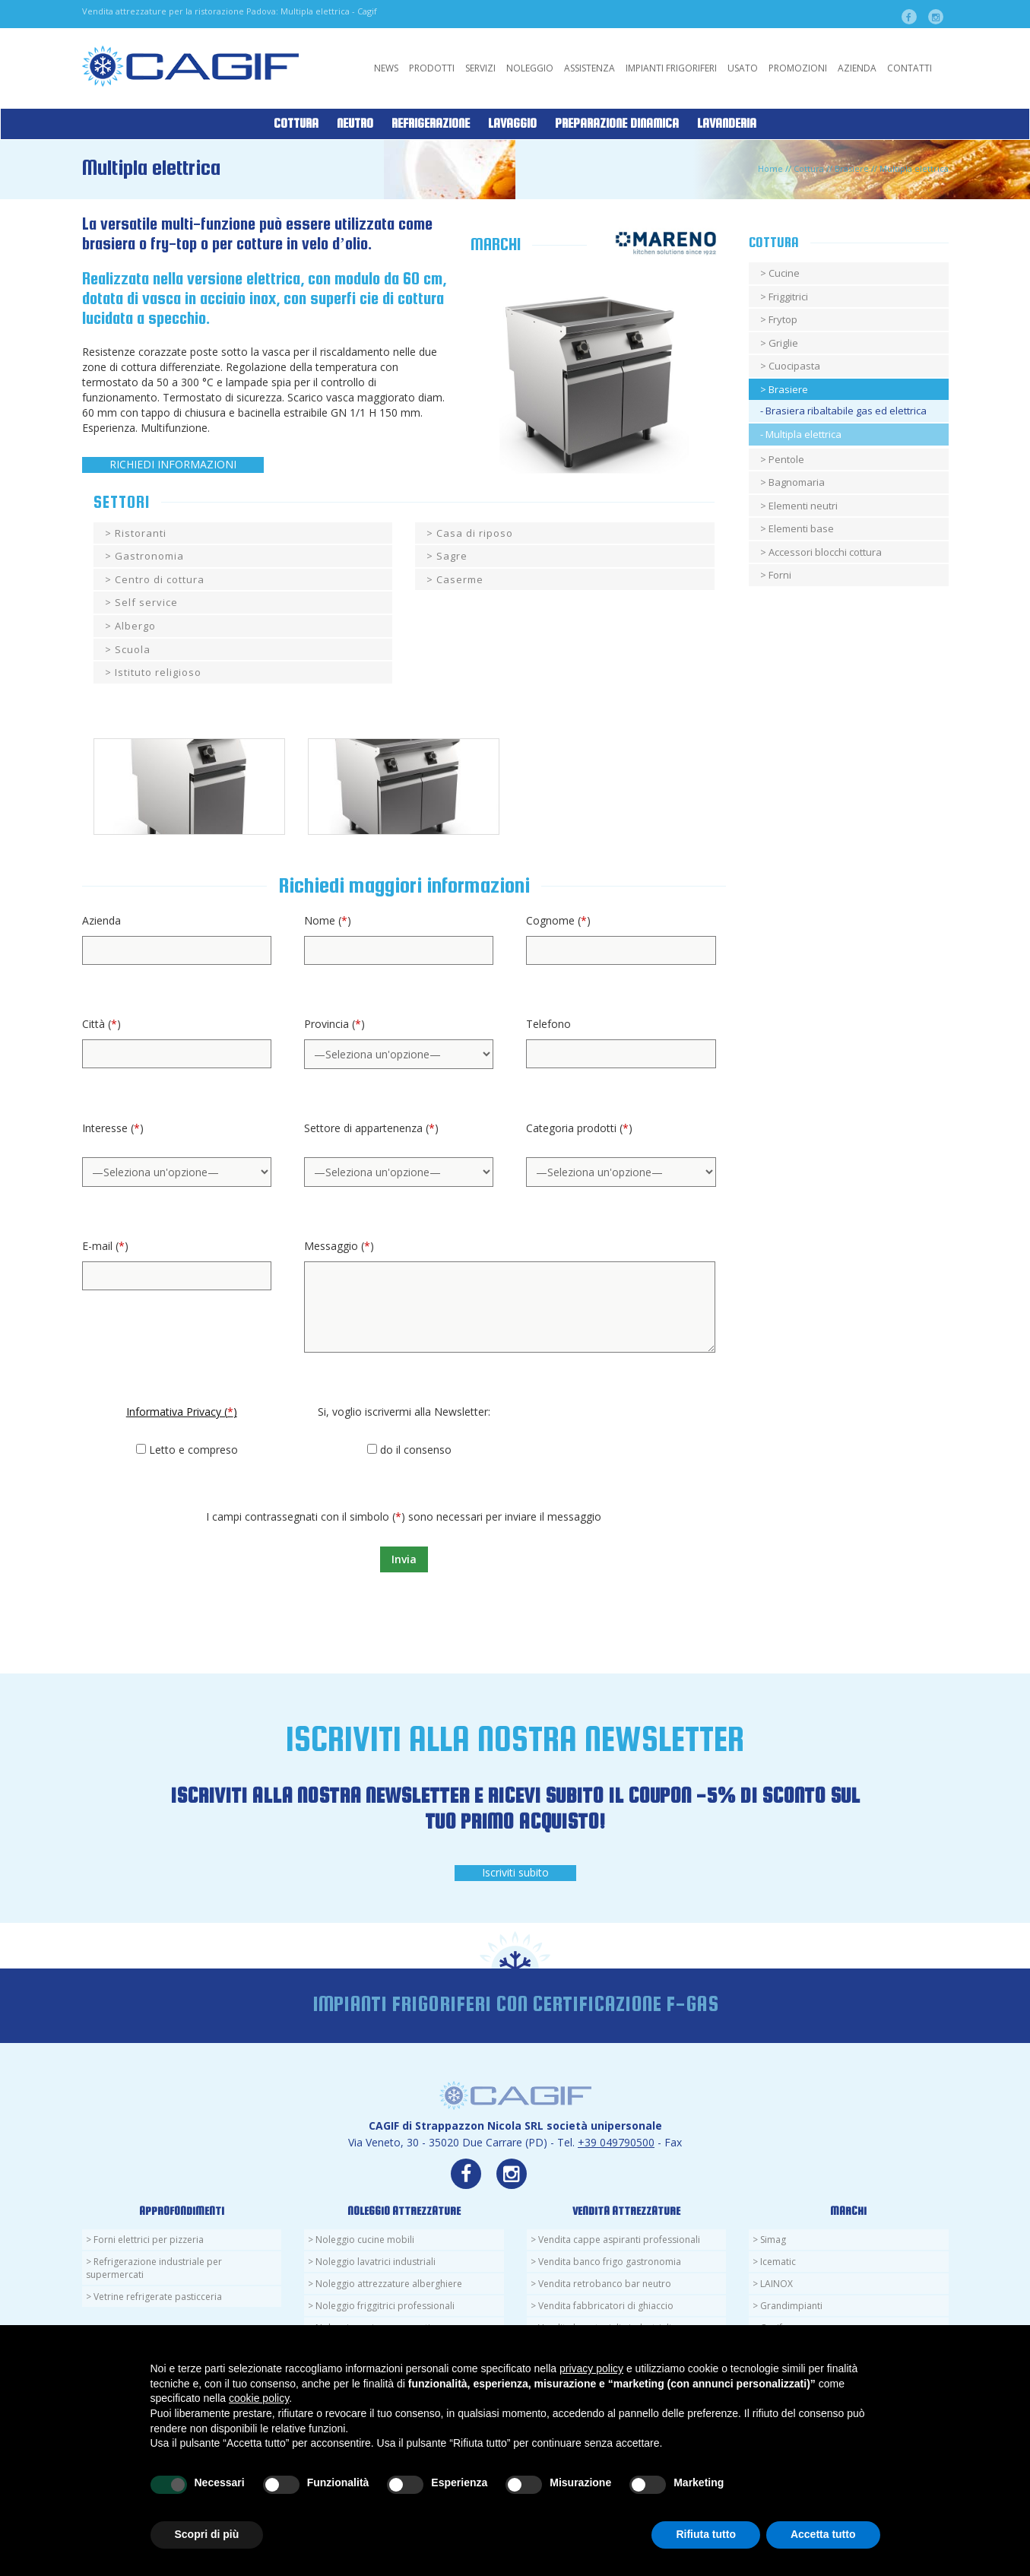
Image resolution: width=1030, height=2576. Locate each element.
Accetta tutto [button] (823, 2534)
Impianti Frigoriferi (671, 68)
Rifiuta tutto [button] (706, 2534)
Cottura (296, 123)
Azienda (857, 68)
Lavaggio (512, 123)
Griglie (783, 343)
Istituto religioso (158, 672)
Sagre (451, 556)
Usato (742, 68)
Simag (773, 2239)
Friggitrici (788, 296)
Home (770, 168)
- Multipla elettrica (800, 434)
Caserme (459, 579)
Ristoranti (140, 533)
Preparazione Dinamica (617, 123)
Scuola (133, 649)
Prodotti (432, 68)
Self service (146, 602)
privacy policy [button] (591, 2368)
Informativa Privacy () (181, 1411)
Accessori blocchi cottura (825, 552)
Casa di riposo (474, 533)
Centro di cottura (159, 579)
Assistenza (589, 68)
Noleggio (529, 68)
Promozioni (798, 68)
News (386, 68)
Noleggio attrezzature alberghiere (388, 2283)
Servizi (480, 68)
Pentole (786, 459)
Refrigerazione (430, 123)
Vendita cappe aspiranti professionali (619, 2239)
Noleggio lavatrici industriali (375, 2261)
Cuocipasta (794, 366)
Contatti (909, 68)
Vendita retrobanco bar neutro (604, 2283)
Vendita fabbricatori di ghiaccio (605, 2305)
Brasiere (852, 168)
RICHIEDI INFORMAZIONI (172, 464)
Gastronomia (149, 556)
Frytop (783, 319)
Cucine (784, 273)
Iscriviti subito (515, 1872)
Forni (780, 575)
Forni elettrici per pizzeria (148, 2239)
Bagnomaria (797, 482)
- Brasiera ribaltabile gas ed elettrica (843, 410)
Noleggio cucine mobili (364, 2239)
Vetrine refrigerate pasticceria (157, 2296)
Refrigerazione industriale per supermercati (154, 2268)
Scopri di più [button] (207, 2534)
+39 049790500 (616, 2142)
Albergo (135, 626)
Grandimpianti (791, 2305)
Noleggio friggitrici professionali (385, 2305)
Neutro (355, 123)
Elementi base (801, 528)
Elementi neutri (803, 505)
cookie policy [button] (259, 2398)
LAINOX (776, 2283)
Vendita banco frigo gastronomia (609, 2261)
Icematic (778, 2261)
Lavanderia (726, 123)
